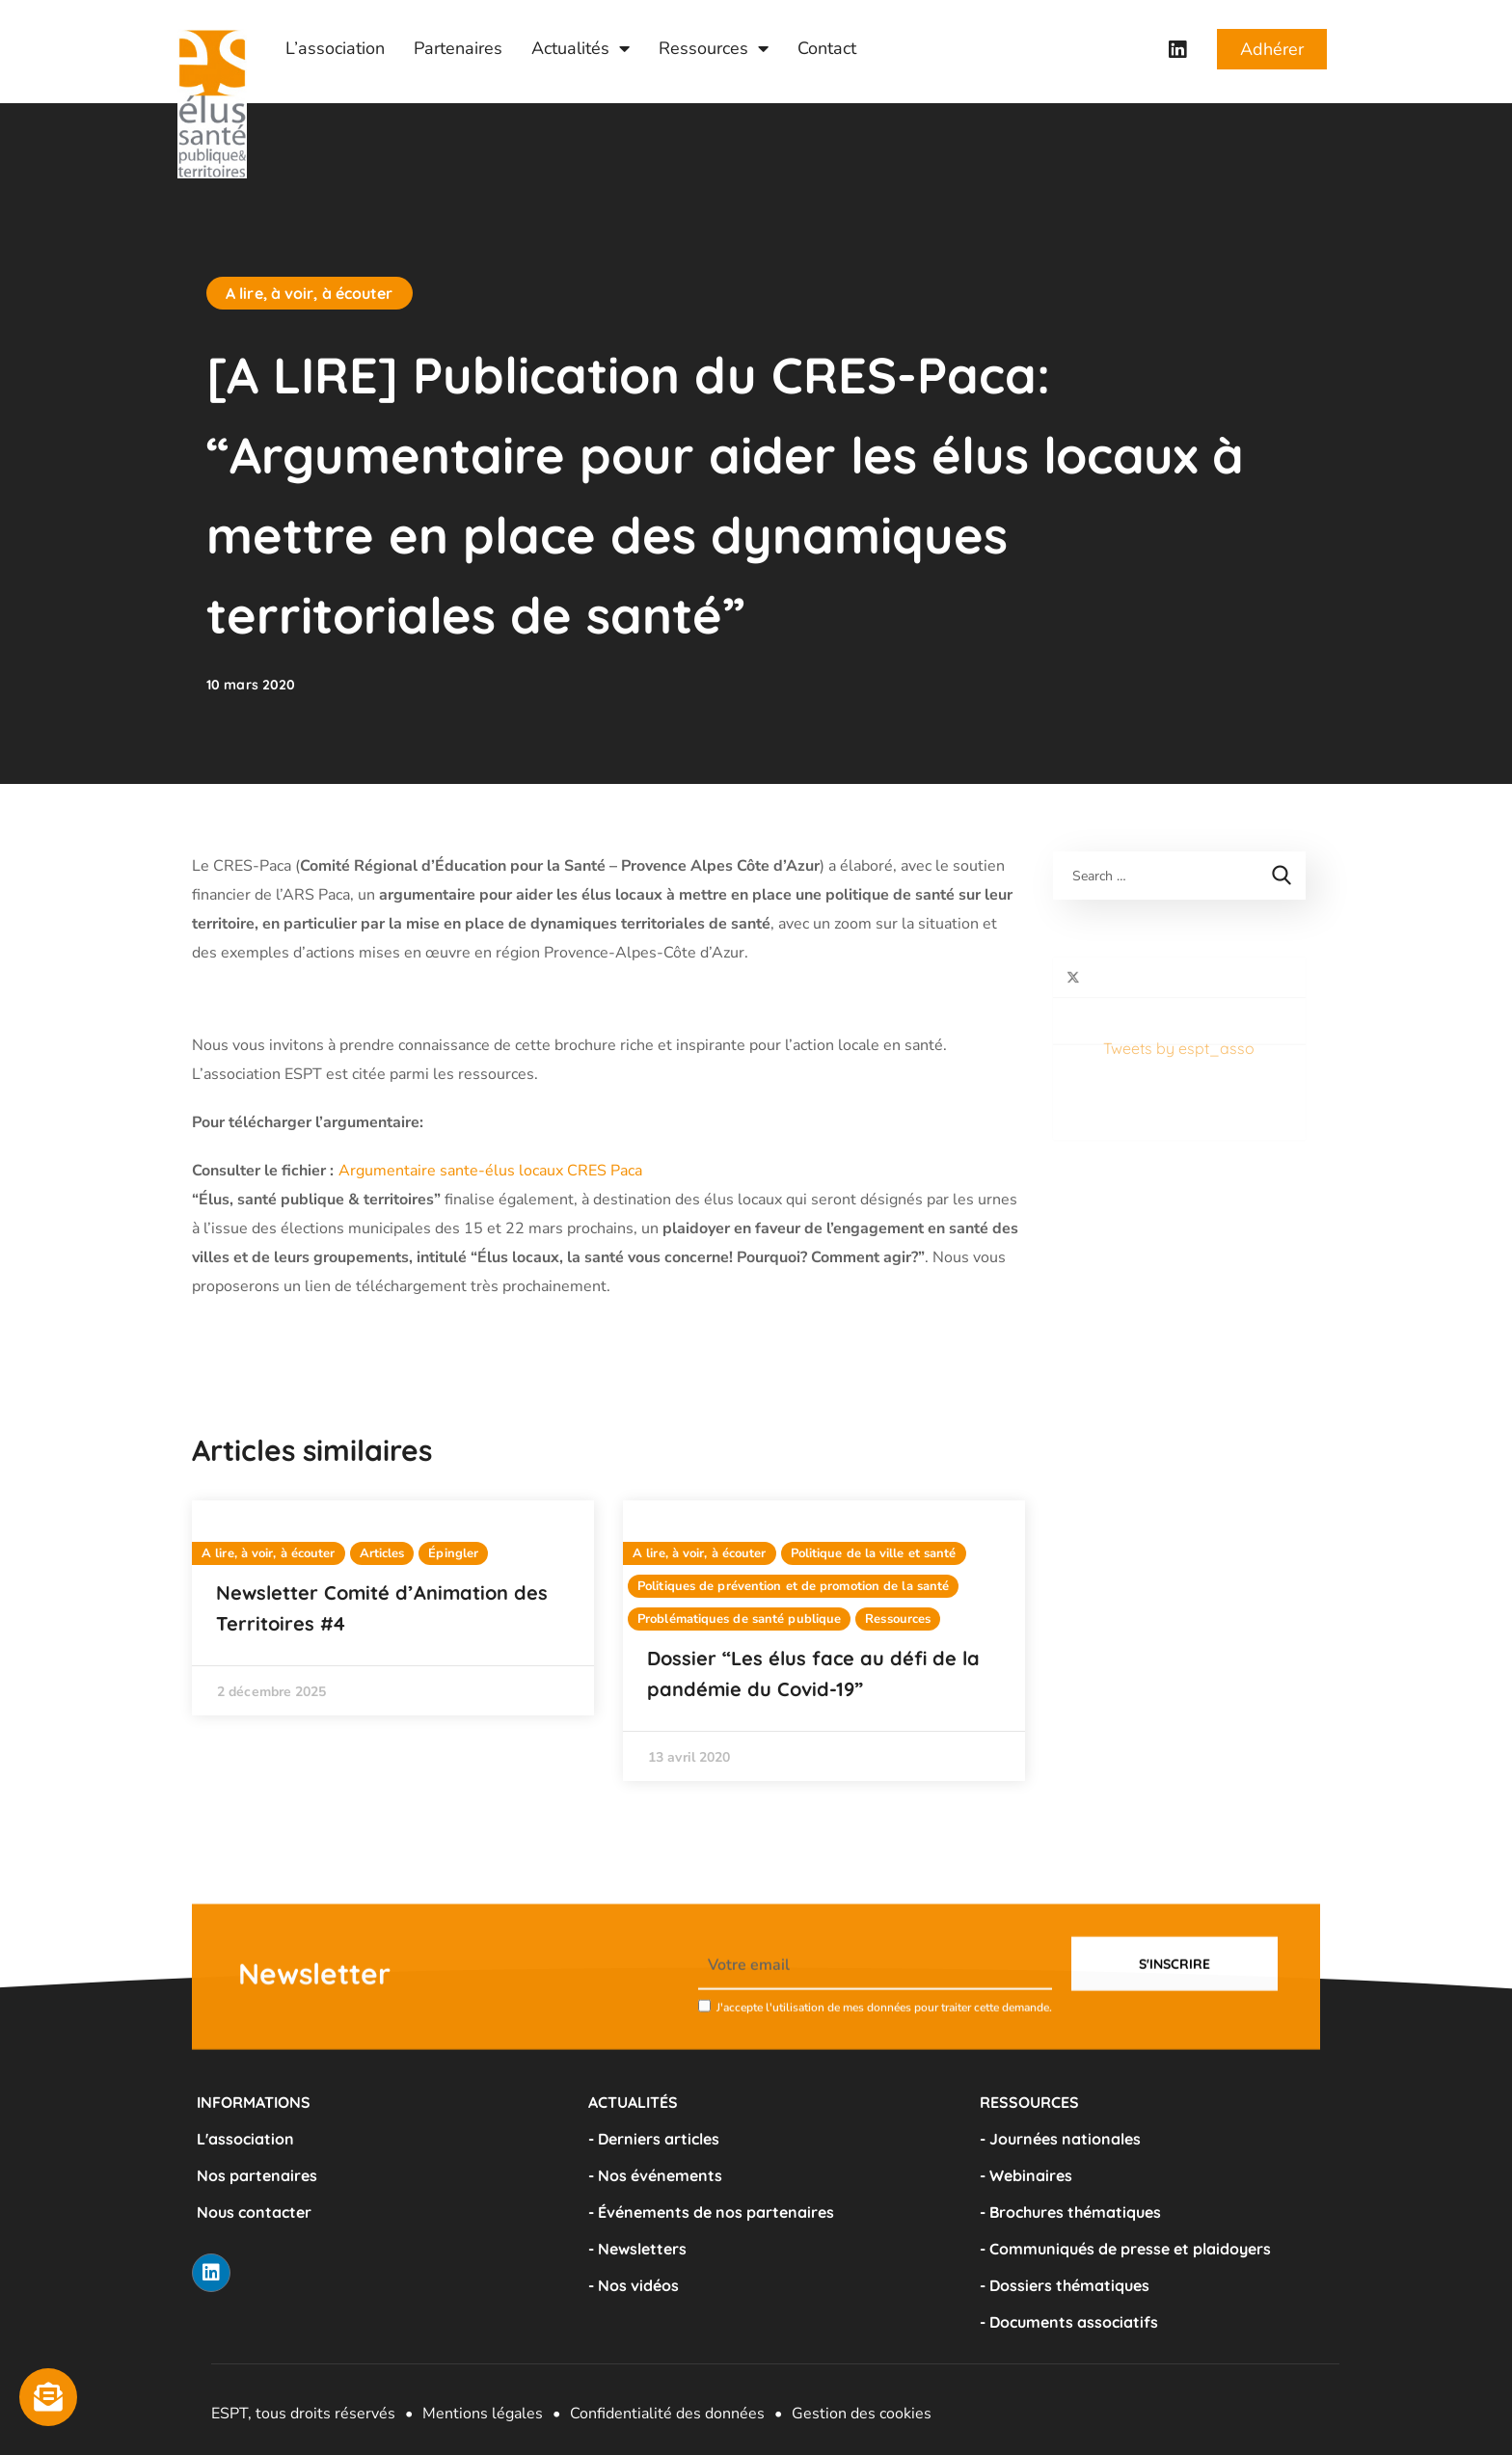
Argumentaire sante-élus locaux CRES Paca (490, 1170)
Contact (826, 48)
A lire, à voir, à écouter (309, 293)
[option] (392, 1607)
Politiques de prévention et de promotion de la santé (793, 1586)
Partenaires (458, 48)
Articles (382, 1553)
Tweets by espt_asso (1128, 972)
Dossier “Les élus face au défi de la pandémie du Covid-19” (813, 1673)
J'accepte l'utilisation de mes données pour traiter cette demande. (884, 2068)
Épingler (453, 1553)
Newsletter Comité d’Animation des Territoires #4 (382, 1607)
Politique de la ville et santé (874, 1553)
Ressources (714, 48)
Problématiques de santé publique (739, 1619)
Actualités (580, 48)
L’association (335, 48)
